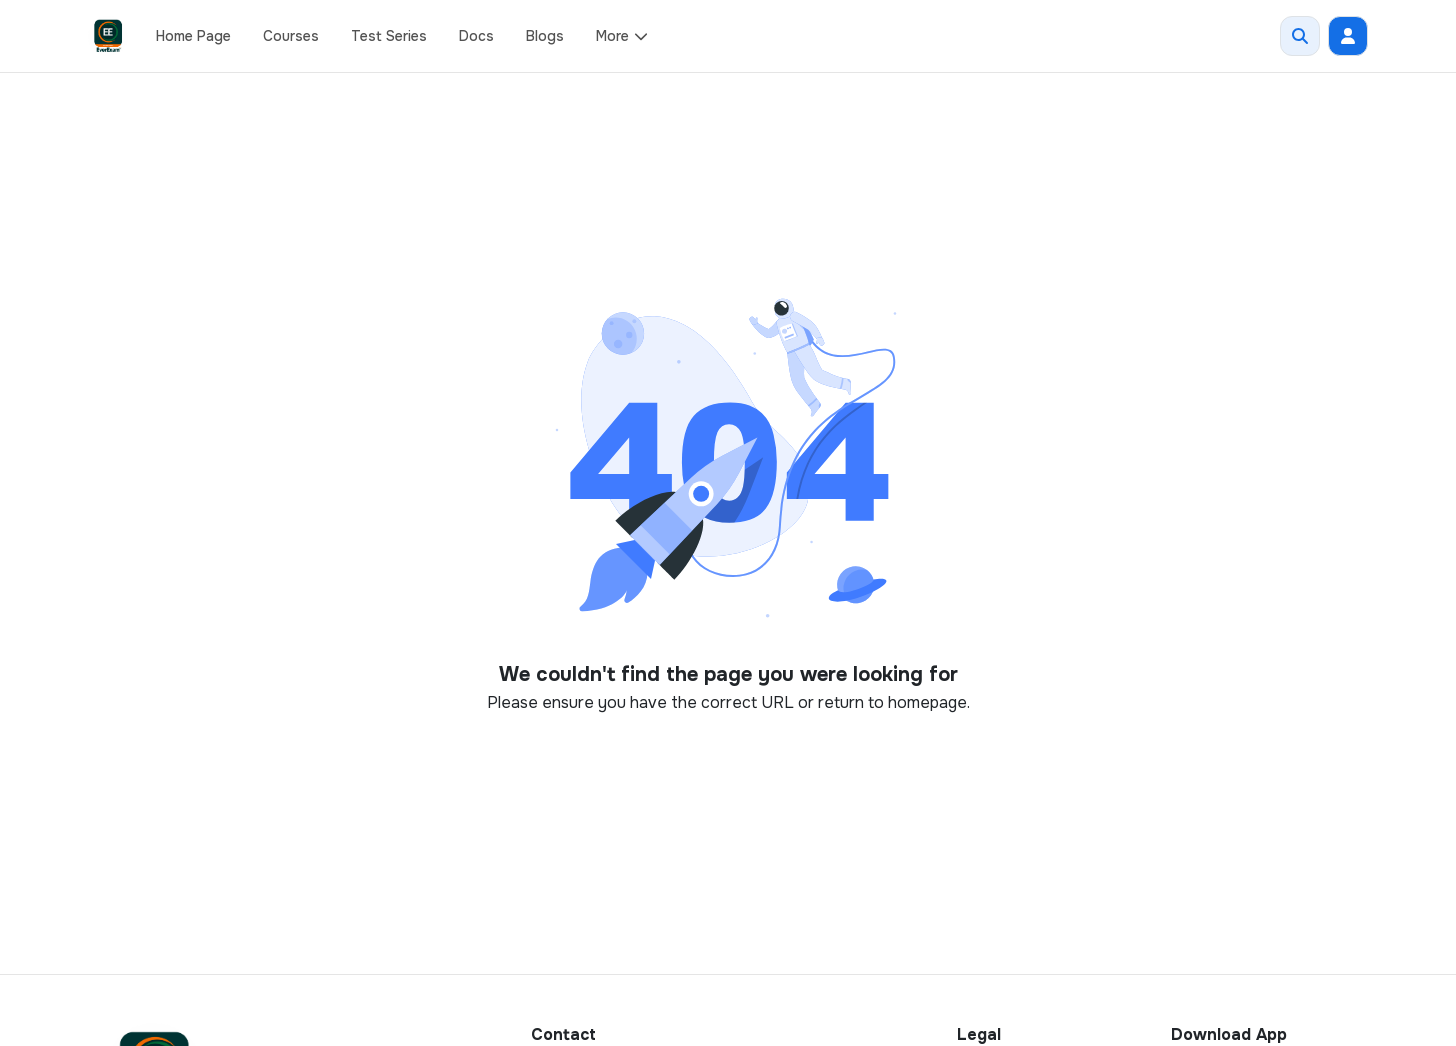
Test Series (389, 36)
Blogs (545, 36)
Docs (476, 36)
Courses (291, 36)
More (622, 36)
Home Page (193, 36)
